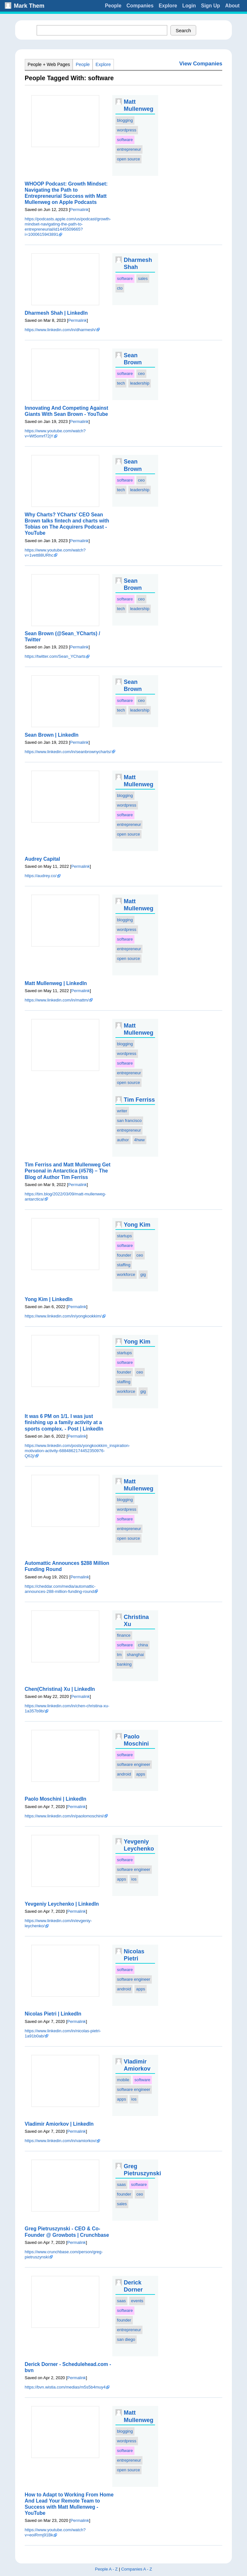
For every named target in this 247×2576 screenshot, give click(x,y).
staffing (124, 1264)
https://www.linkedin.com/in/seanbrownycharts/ (68, 751)
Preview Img (65, 121)
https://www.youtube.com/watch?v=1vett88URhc (55, 553)
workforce (126, 1274)
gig (143, 1274)
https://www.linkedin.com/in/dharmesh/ (60, 329)
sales (143, 278)
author (123, 1139)
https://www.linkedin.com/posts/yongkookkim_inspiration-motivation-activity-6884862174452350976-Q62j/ (77, 1450)
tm (119, 1654)
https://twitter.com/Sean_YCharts (55, 656)
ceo (141, 373)
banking (124, 1664)
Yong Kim (137, 1224)
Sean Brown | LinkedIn (51, 735)
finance (124, 1635)
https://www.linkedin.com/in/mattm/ (57, 1000)
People (113, 5)
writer (122, 1110)
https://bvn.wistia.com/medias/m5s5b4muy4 (65, 2387)
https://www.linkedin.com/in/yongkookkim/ (63, 1316)
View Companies (200, 64)
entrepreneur (129, 149)
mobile (123, 2079)
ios (134, 1879)
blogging (125, 120)
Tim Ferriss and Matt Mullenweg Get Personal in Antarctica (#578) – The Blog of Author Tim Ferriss (68, 1171)
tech (121, 383)
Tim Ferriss (139, 1099)
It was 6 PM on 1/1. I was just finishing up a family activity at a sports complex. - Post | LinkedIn (64, 1422)
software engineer (133, 1764)
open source (128, 159)
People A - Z (106, 2569)
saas (121, 2184)
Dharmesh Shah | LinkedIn (56, 313)
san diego (126, 2339)
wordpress (126, 130)
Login (189, 5)
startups (124, 1235)
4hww (139, 1139)
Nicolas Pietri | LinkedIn (53, 2013)
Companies (139, 5)
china (143, 1644)
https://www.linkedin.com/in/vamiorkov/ (60, 2140)
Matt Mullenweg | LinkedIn (56, 983)
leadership (139, 383)
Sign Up (210, 5)
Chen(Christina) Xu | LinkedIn (60, 1689)
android (124, 1774)
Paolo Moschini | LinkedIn (56, 1799)
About (232, 5)
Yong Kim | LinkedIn (49, 1299)
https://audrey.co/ (41, 875)
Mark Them (29, 6)
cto (120, 288)
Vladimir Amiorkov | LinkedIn (59, 2124)
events (137, 2300)
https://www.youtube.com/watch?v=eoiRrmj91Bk (55, 2532)
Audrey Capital (42, 859)
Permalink (79, 209)
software (125, 139)
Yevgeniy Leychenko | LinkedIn (62, 1904)
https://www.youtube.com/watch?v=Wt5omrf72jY (55, 433)
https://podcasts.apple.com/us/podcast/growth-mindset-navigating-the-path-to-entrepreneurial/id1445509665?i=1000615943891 (68, 226)
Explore (168, 5)
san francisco (129, 1120)
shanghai (135, 1654)
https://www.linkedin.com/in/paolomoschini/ (64, 1816)
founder (124, 1255)
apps (140, 1774)
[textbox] (102, 30)
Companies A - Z (136, 2569)
